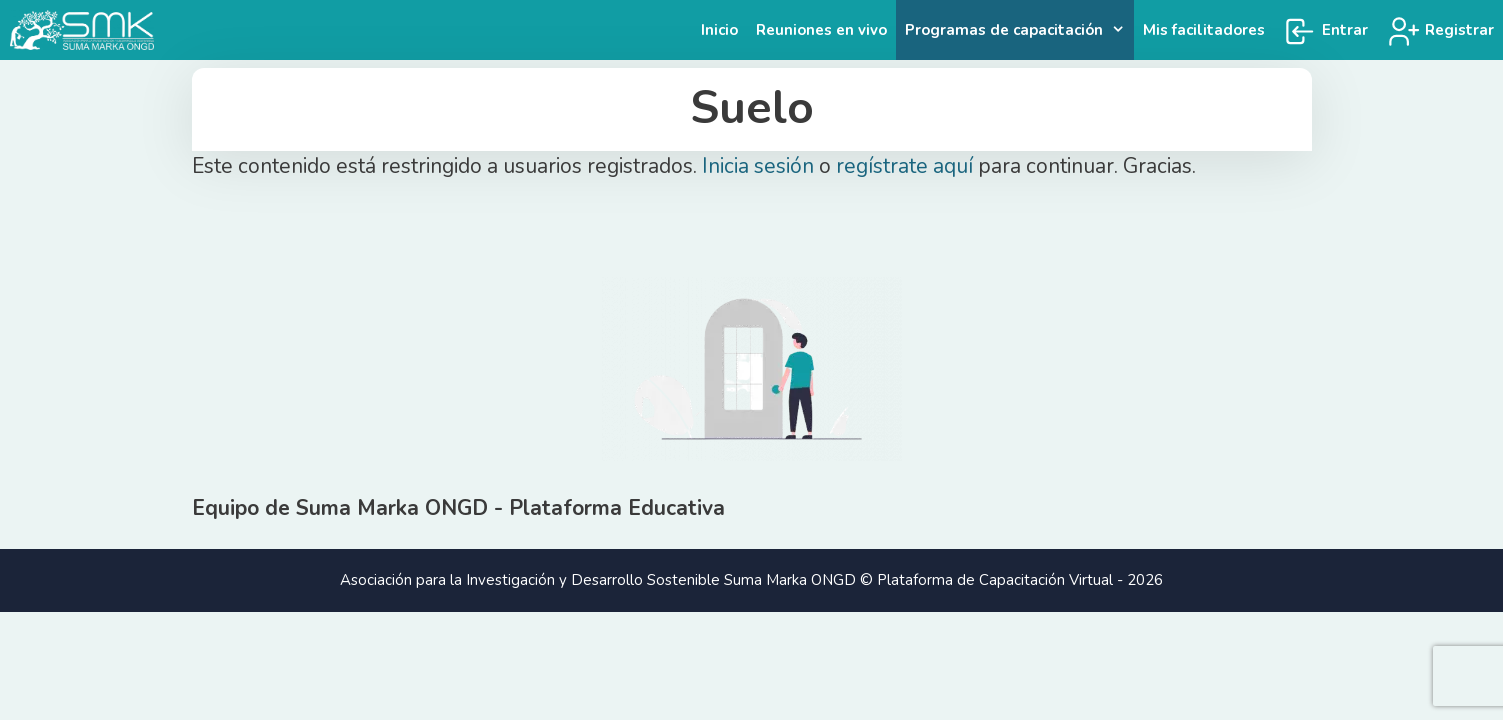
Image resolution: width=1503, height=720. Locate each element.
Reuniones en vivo (821, 30)
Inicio (719, 30)
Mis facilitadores (1204, 30)
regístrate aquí (904, 166)
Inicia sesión (758, 166)
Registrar (1440, 31)
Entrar (1325, 31)
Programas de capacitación (1019, 30)
